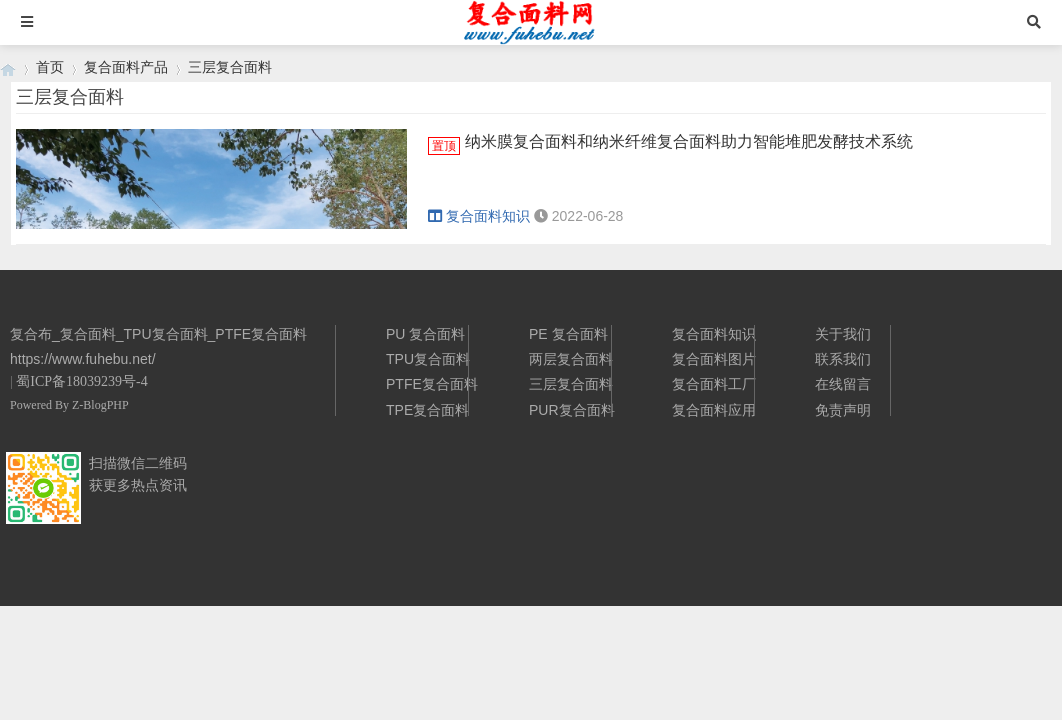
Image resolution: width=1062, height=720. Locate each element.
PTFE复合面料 (432, 384)
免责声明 (843, 410)
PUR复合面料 (572, 410)
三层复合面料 (230, 67)
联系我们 (843, 359)
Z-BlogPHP (100, 405)
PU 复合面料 (425, 334)
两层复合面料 (571, 359)
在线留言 (843, 384)
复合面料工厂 (714, 384)
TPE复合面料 (427, 410)
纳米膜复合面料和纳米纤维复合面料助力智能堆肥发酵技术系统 (689, 141)
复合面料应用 (714, 410)
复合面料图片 (714, 359)
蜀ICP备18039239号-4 (81, 381)
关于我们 (843, 334)
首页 (50, 67)
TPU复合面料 (428, 359)
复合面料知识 (479, 216)
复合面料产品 (126, 67)
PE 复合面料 (568, 334)
